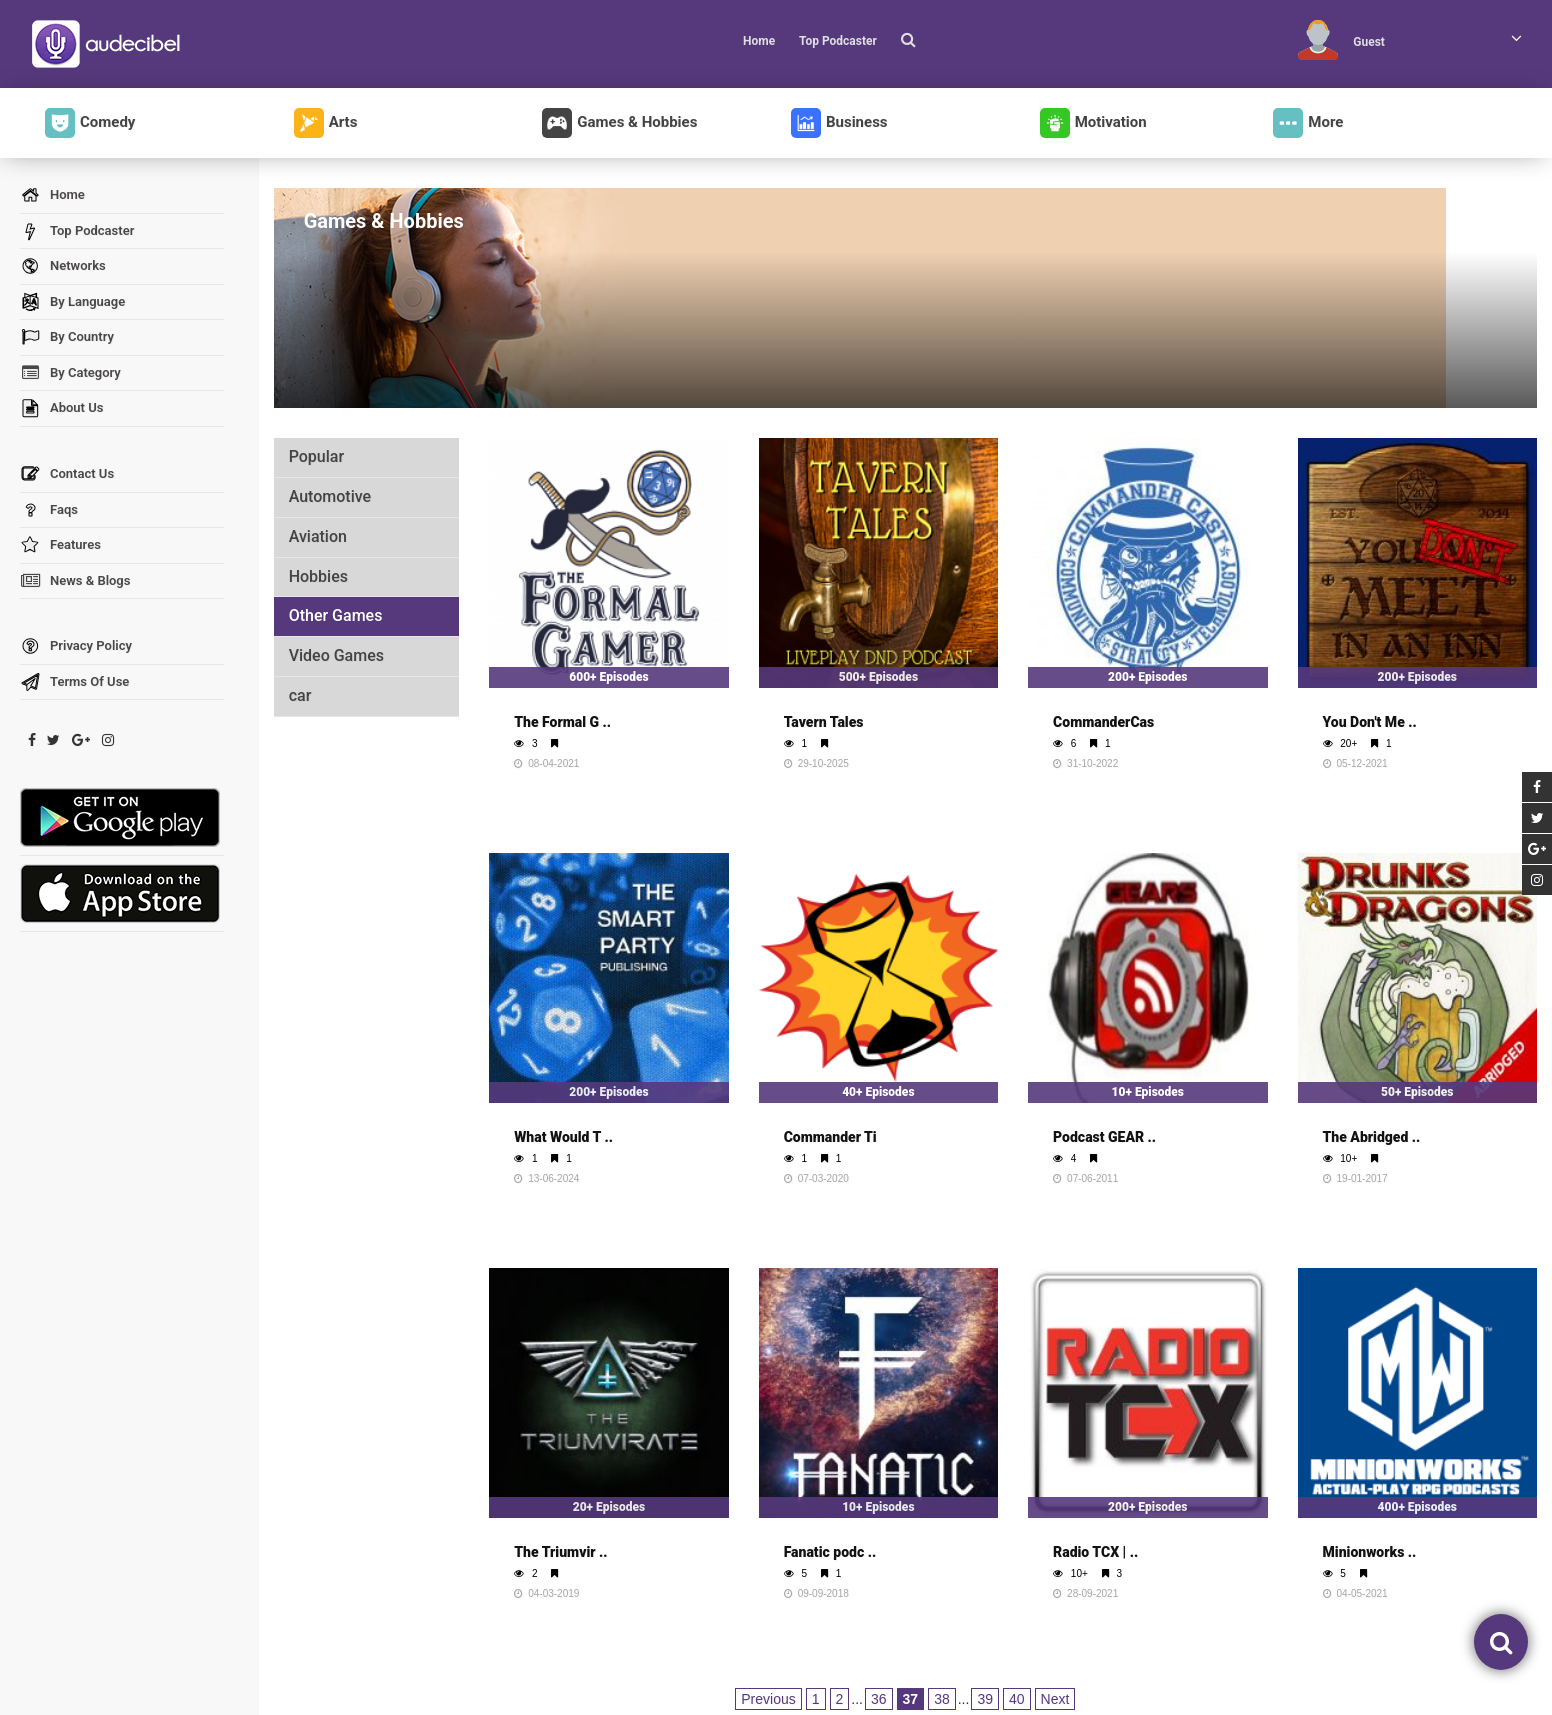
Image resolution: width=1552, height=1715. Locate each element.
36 (879, 1699)
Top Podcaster (838, 41)
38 (942, 1699)
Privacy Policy (76, 646)
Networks (63, 266)
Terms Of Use (74, 682)
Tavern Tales (824, 722)
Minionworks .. (1370, 1552)
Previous (768, 1699)
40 (1017, 1699)
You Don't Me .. (1370, 722)
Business (839, 123)
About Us (61, 408)
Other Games (336, 615)
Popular (316, 456)
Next (1055, 1699)
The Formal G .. (562, 722)
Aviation (318, 536)
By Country (67, 337)
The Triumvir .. (560, 1552)
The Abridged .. (1372, 1137)
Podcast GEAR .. (1104, 1137)
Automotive (330, 496)
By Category (70, 373)
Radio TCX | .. (1095, 1552)
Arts (326, 123)
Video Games (336, 655)
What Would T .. (563, 1137)
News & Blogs (75, 581)
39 (985, 1699)
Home (759, 41)
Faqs (49, 510)
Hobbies (318, 576)
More (1308, 123)
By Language (72, 302)
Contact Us (67, 474)
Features (60, 545)
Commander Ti (830, 1137)
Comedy (90, 123)
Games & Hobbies (619, 123)
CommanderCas (1103, 722)
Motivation (1093, 123)
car (300, 695)
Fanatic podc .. (830, 1552)
